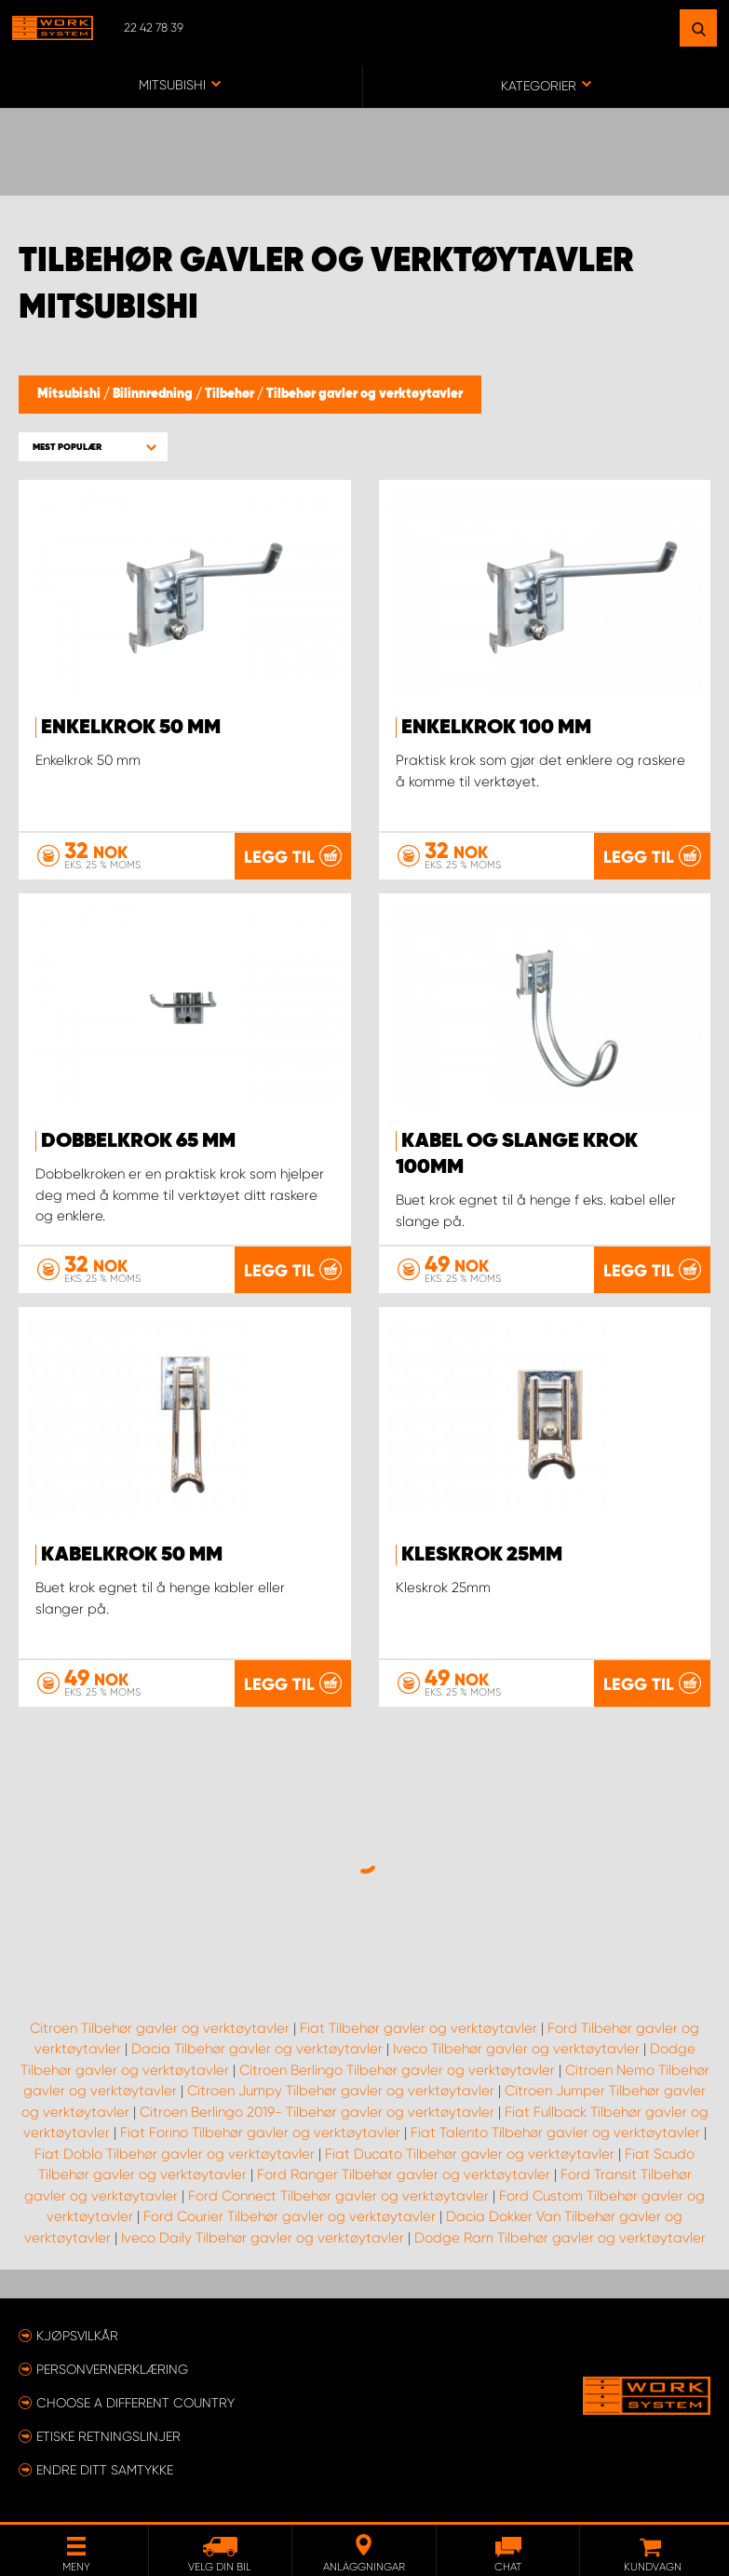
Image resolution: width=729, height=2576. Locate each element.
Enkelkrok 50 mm (131, 727)
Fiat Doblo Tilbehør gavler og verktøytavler (174, 2154)
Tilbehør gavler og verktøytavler (364, 394)
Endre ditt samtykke (104, 2469)
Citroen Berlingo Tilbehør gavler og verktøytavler (397, 2070)
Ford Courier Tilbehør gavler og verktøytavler (289, 2216)
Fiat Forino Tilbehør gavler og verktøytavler (260, 2132)
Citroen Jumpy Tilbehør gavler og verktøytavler (340, 2090)
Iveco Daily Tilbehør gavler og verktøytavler (262, 2237)
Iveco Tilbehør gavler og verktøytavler (516, 2048)
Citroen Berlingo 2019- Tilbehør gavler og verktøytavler (317, 2112)
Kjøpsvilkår (77, 2335)
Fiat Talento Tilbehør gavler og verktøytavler (555, 2132)
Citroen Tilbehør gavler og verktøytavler (160, 2028)
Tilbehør (231, 394)
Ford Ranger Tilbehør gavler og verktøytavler (403, 2174)
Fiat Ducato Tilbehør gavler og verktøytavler (469, 2154)
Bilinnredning (154, 394)
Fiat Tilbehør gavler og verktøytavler (418, 2028)
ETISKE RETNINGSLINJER (108, 2436)
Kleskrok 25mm (481, 1555)
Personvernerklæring (112, 2369)
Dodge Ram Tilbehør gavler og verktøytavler (560, 2237)
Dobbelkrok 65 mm (138, 1141)
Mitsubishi (70, 394)
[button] (93, 446)
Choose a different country (135, 2402)
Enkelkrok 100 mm (496, 727)
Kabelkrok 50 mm (132, 1555)
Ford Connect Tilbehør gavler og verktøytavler (338, 2196)
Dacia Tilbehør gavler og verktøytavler (257, 2048)
